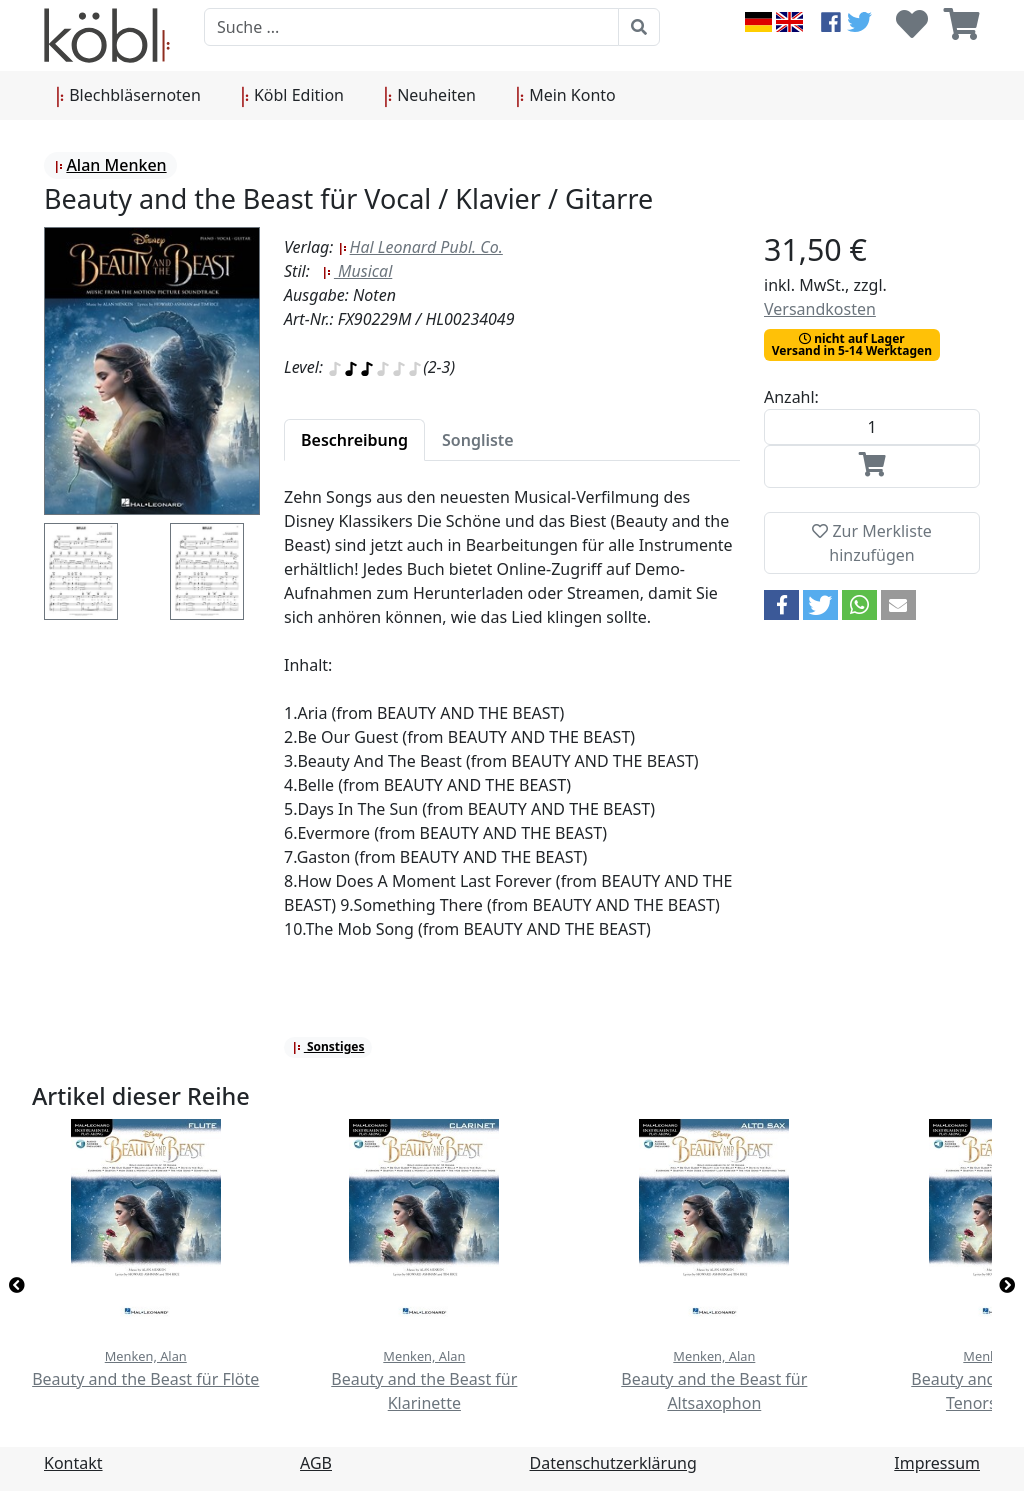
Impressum (937, 1463)
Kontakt (73, 1463)
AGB (316, 1463)
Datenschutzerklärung (613, 1463)
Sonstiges (328, 1046)
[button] (781, 605)
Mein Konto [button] (566, 96)
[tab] (354, 440)
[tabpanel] (512, 725)
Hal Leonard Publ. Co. (420, 247)
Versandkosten (820, 309)
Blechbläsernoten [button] (128, 96)
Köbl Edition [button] (292, 96)
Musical (357, 271)
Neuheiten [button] (430, 96)
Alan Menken (110, 165)
